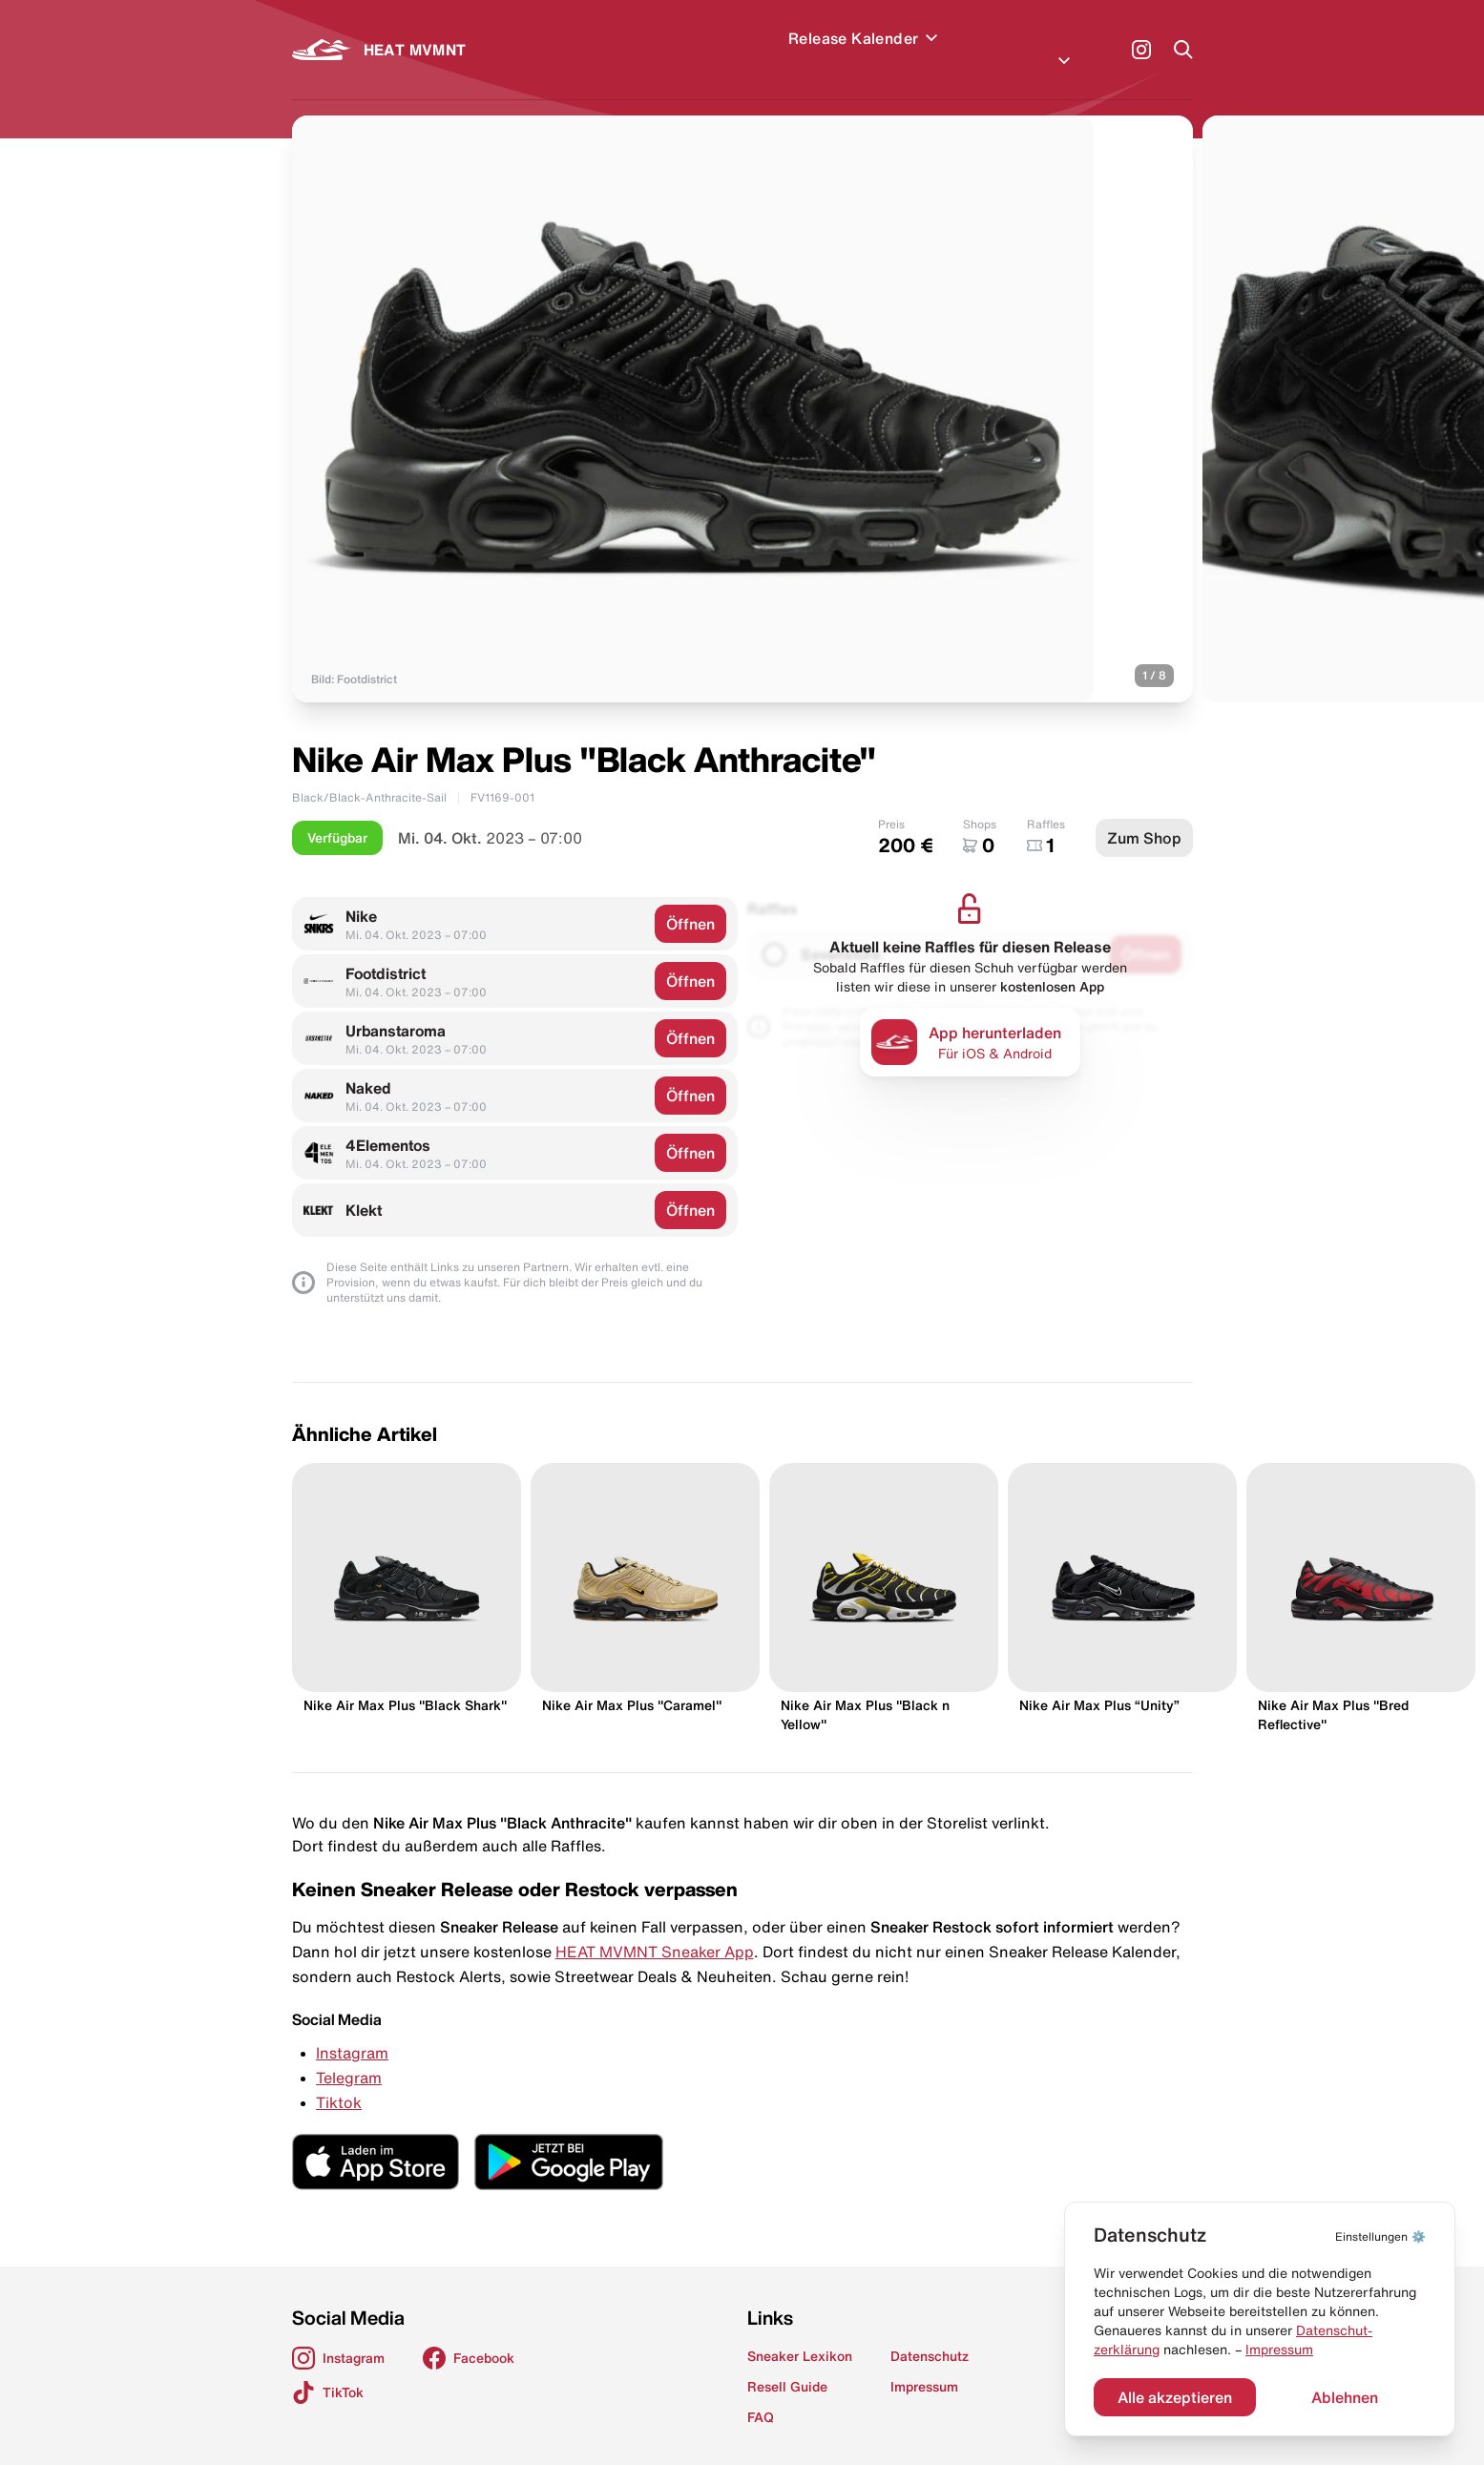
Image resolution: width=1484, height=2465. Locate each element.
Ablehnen (1344, 2397)
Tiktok (339, 2079)
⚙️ (1380, 2236)
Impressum (1279, 2349)
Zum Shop (1144, 815)
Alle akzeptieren (1175, 2397)
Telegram (349, 2054)
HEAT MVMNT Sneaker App (654, 1928)
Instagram (352, 2029)
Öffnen (690, 901)
